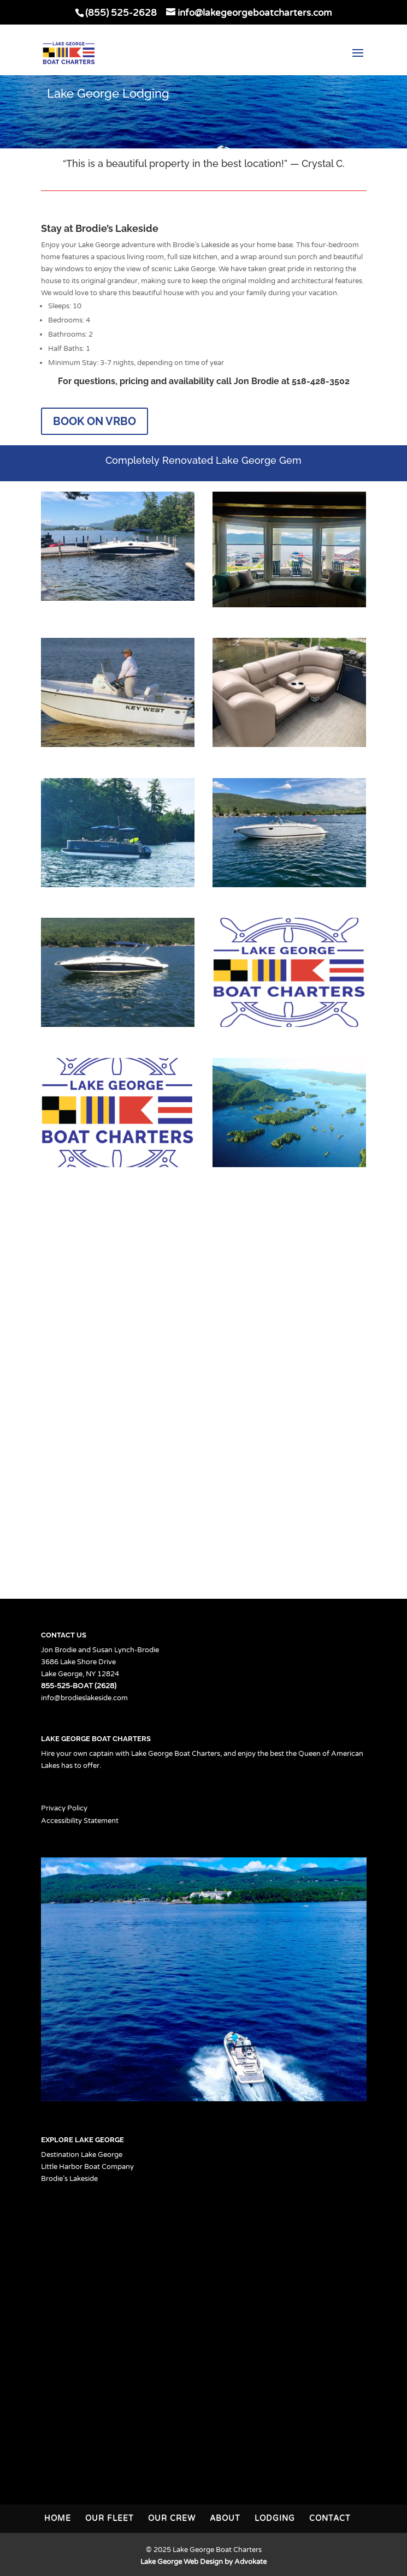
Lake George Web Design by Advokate (203, 2561)
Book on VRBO (94, 421)
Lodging (275, 2518)
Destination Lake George (81, 2154)
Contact (330, 2518)
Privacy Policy (64, 1808)
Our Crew (172, 2518)
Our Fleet (109, 2518)
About (225, 2518)
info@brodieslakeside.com (84, 1698)
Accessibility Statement (80, 1820)
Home (57, 2518)
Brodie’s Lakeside (69, 2178)
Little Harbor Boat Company (87, 2166)
